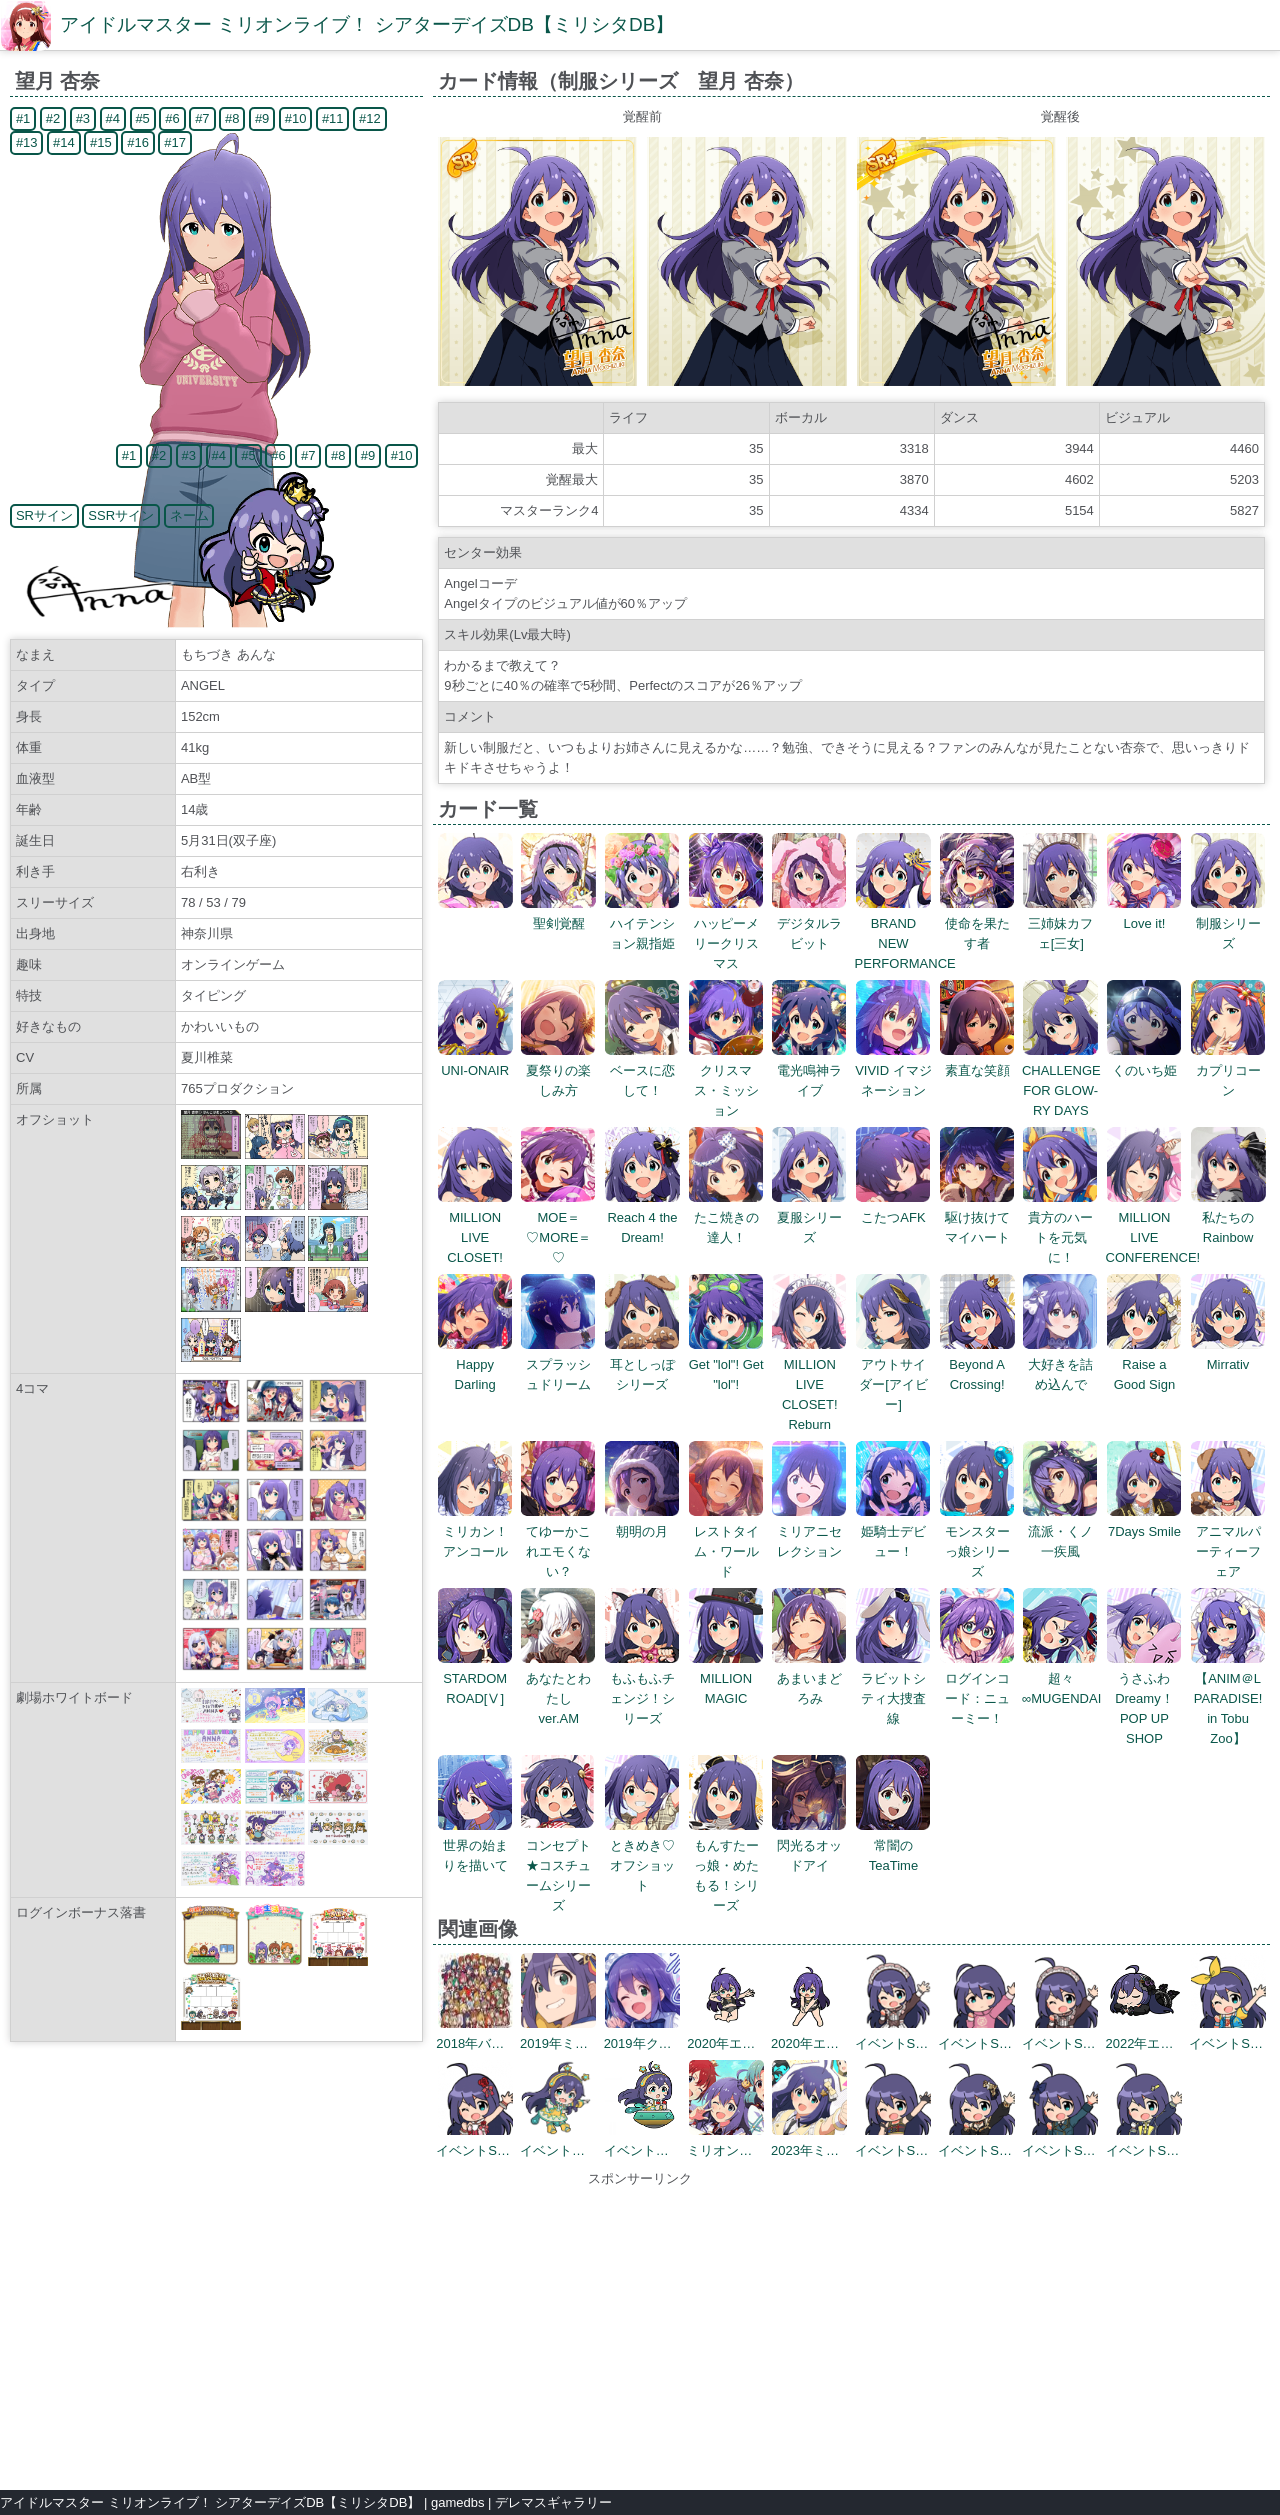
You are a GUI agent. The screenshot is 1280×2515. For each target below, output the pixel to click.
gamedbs (457, 2502)
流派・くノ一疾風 (1060, 1531)
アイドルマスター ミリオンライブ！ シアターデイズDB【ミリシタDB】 (367, 24)
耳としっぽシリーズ (642, 1364)
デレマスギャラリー (553, 2502)
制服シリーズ (1228, 923)
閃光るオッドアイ (809, 1845)
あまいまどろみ (809, 1678)
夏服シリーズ (809, 1217)
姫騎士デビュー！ (893, 1531)
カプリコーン (1228, 1070)
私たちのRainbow (1228, 1217)
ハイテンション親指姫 (642, 923)
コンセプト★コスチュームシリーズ (558, 1865)
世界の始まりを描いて (475, 1845)
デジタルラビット (809, 923)
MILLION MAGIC (726, 1678)
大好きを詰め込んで (1060, 1364)
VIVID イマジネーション (893, 1070)
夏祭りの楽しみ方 (558, 1070)
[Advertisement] (640, 2329)
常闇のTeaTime (893, 1845)
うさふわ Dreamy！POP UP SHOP (1144, 1698)
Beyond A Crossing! (977, 1364)
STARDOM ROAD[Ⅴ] (475, 1678)
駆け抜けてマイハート (977, 1217)
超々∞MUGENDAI (1061, 1678)
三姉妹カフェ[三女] (1060, 923)
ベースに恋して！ (642, 1070)
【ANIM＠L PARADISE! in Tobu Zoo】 (1228, 1698)
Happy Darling (475, 1364)
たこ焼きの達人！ (726, 1217)
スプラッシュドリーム (558, 1364)
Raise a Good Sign (1144, 1364)
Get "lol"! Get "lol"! (726, 1364)
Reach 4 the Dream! (642, 1217)
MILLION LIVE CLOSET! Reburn (809, 1384)
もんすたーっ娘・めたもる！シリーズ (726, 1865)
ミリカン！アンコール (475, 1531)
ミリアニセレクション (809, 1531)
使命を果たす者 (977, 923)
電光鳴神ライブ (809, 1070)
